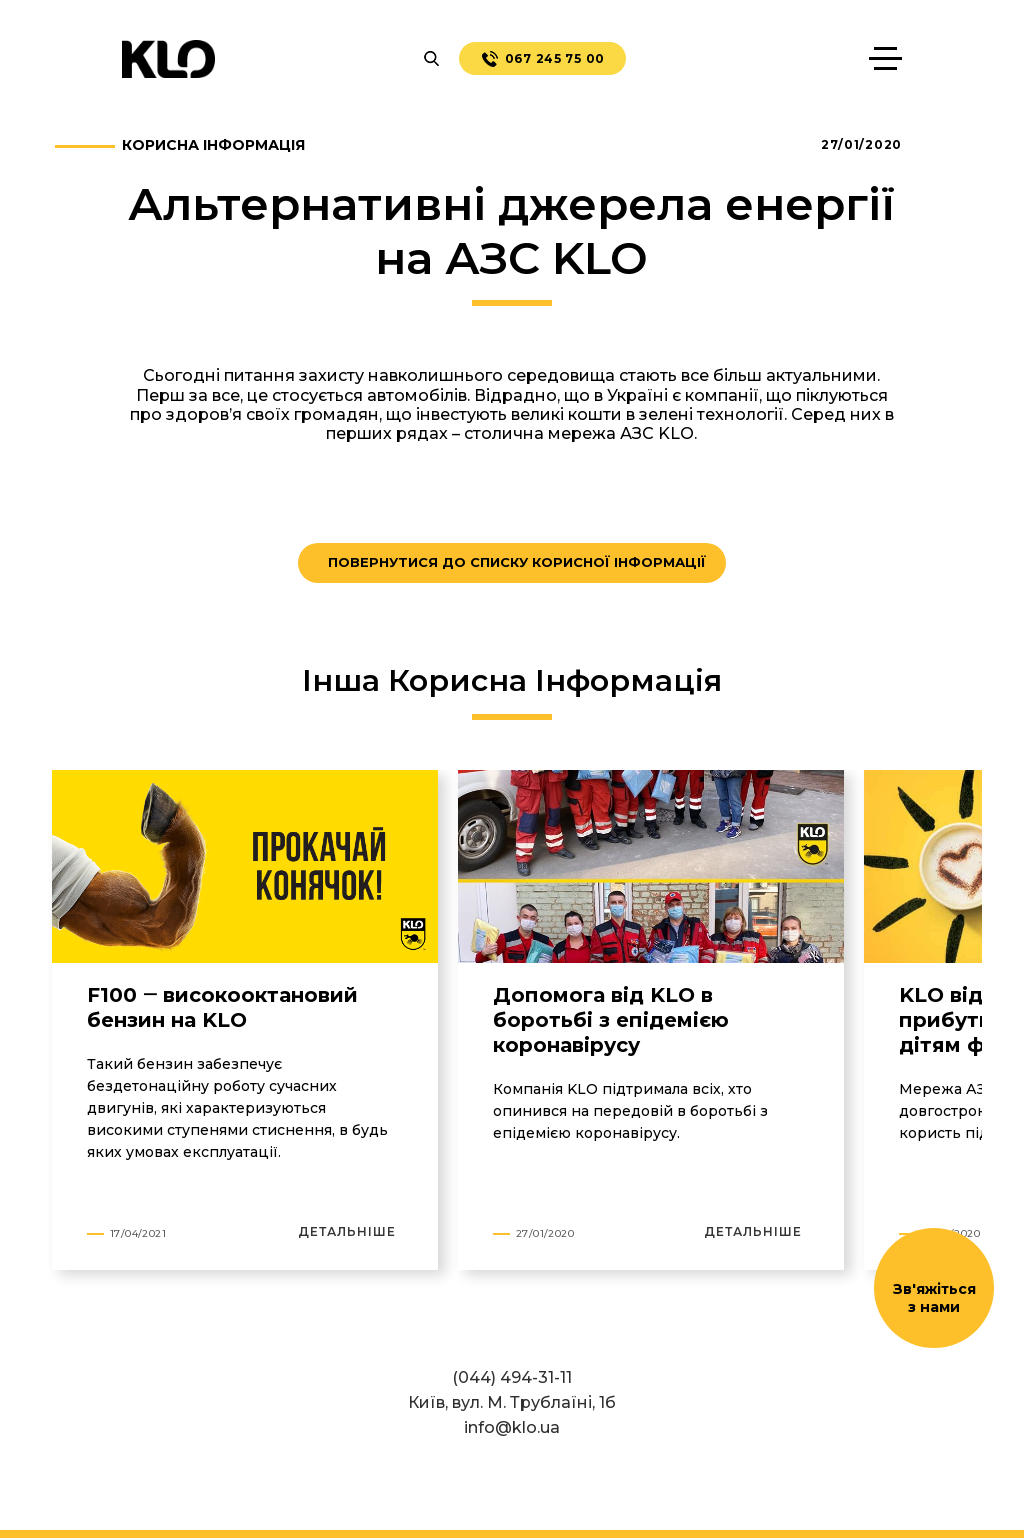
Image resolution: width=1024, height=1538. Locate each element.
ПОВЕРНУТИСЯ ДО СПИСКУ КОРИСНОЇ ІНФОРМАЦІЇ (517, 562)
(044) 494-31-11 (512, 1377)
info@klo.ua (512, 1427)
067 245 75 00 (543, 59)
